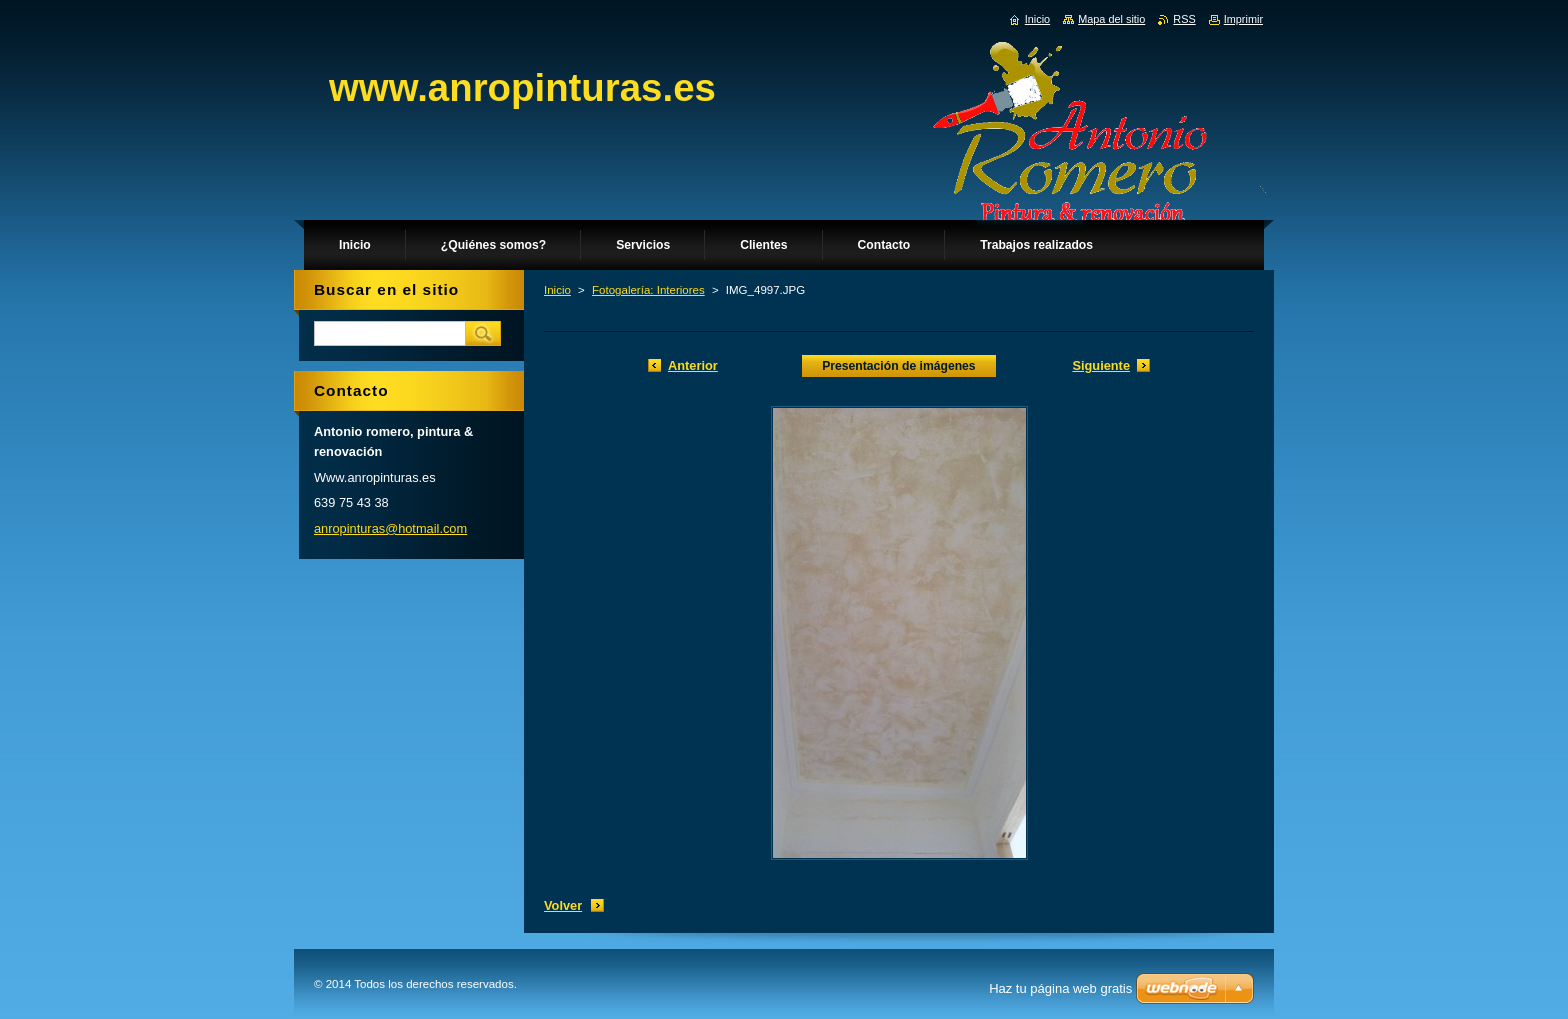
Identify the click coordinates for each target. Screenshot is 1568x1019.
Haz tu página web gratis (1060, 988)
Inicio (557, 290)
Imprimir (1243, 19)
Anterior (693, 365)
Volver (563, 905)
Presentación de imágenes (898, 366)
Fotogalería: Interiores (648, 290)
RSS (1184, 19)
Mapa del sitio (1111, 19)
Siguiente (1101, 365)
